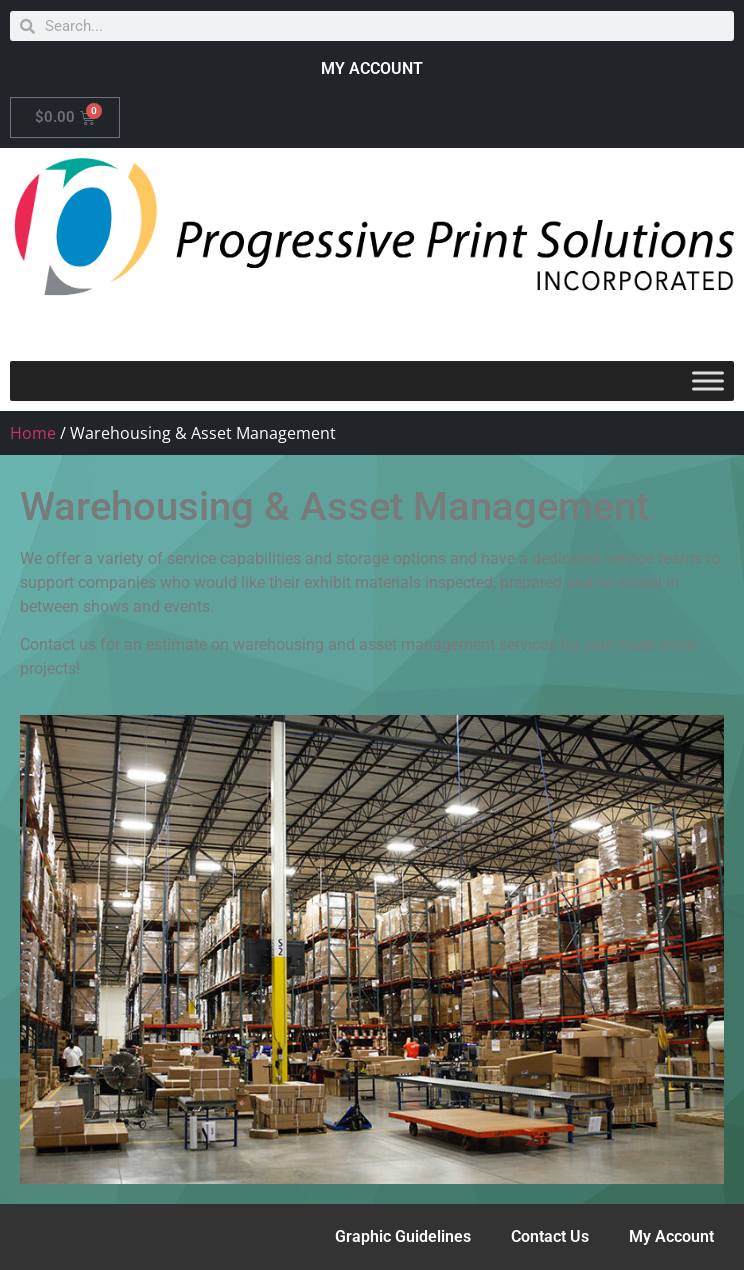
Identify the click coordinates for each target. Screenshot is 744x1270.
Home (33, 433)
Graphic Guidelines (403, 1236)
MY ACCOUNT (372, 68)
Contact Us (550, 1236)
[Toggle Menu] (708, 380)
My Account (671, 1236)
